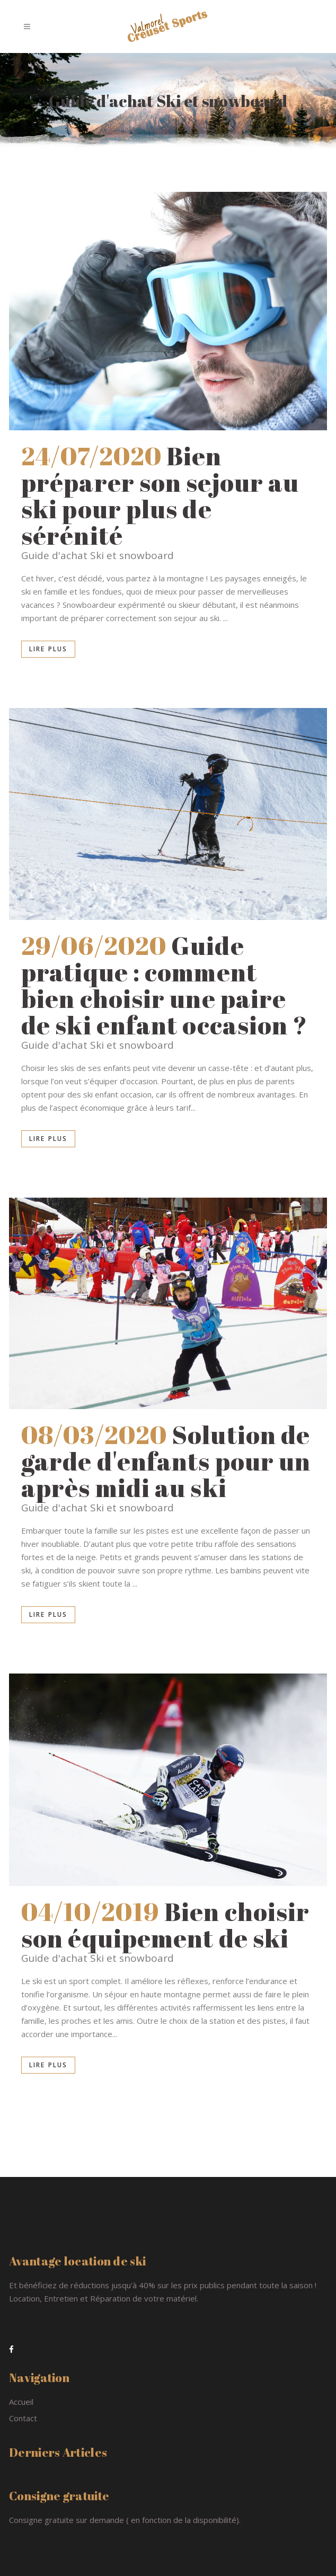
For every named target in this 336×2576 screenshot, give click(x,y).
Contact (23, 2418)
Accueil (21, 2401)
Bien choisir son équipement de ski (165, 1925)
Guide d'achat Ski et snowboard (97, 555)
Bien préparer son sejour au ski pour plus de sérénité (160, 495)
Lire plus (48, 648)
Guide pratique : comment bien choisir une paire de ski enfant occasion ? (164, 985)
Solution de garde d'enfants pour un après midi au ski (166, 1461)
